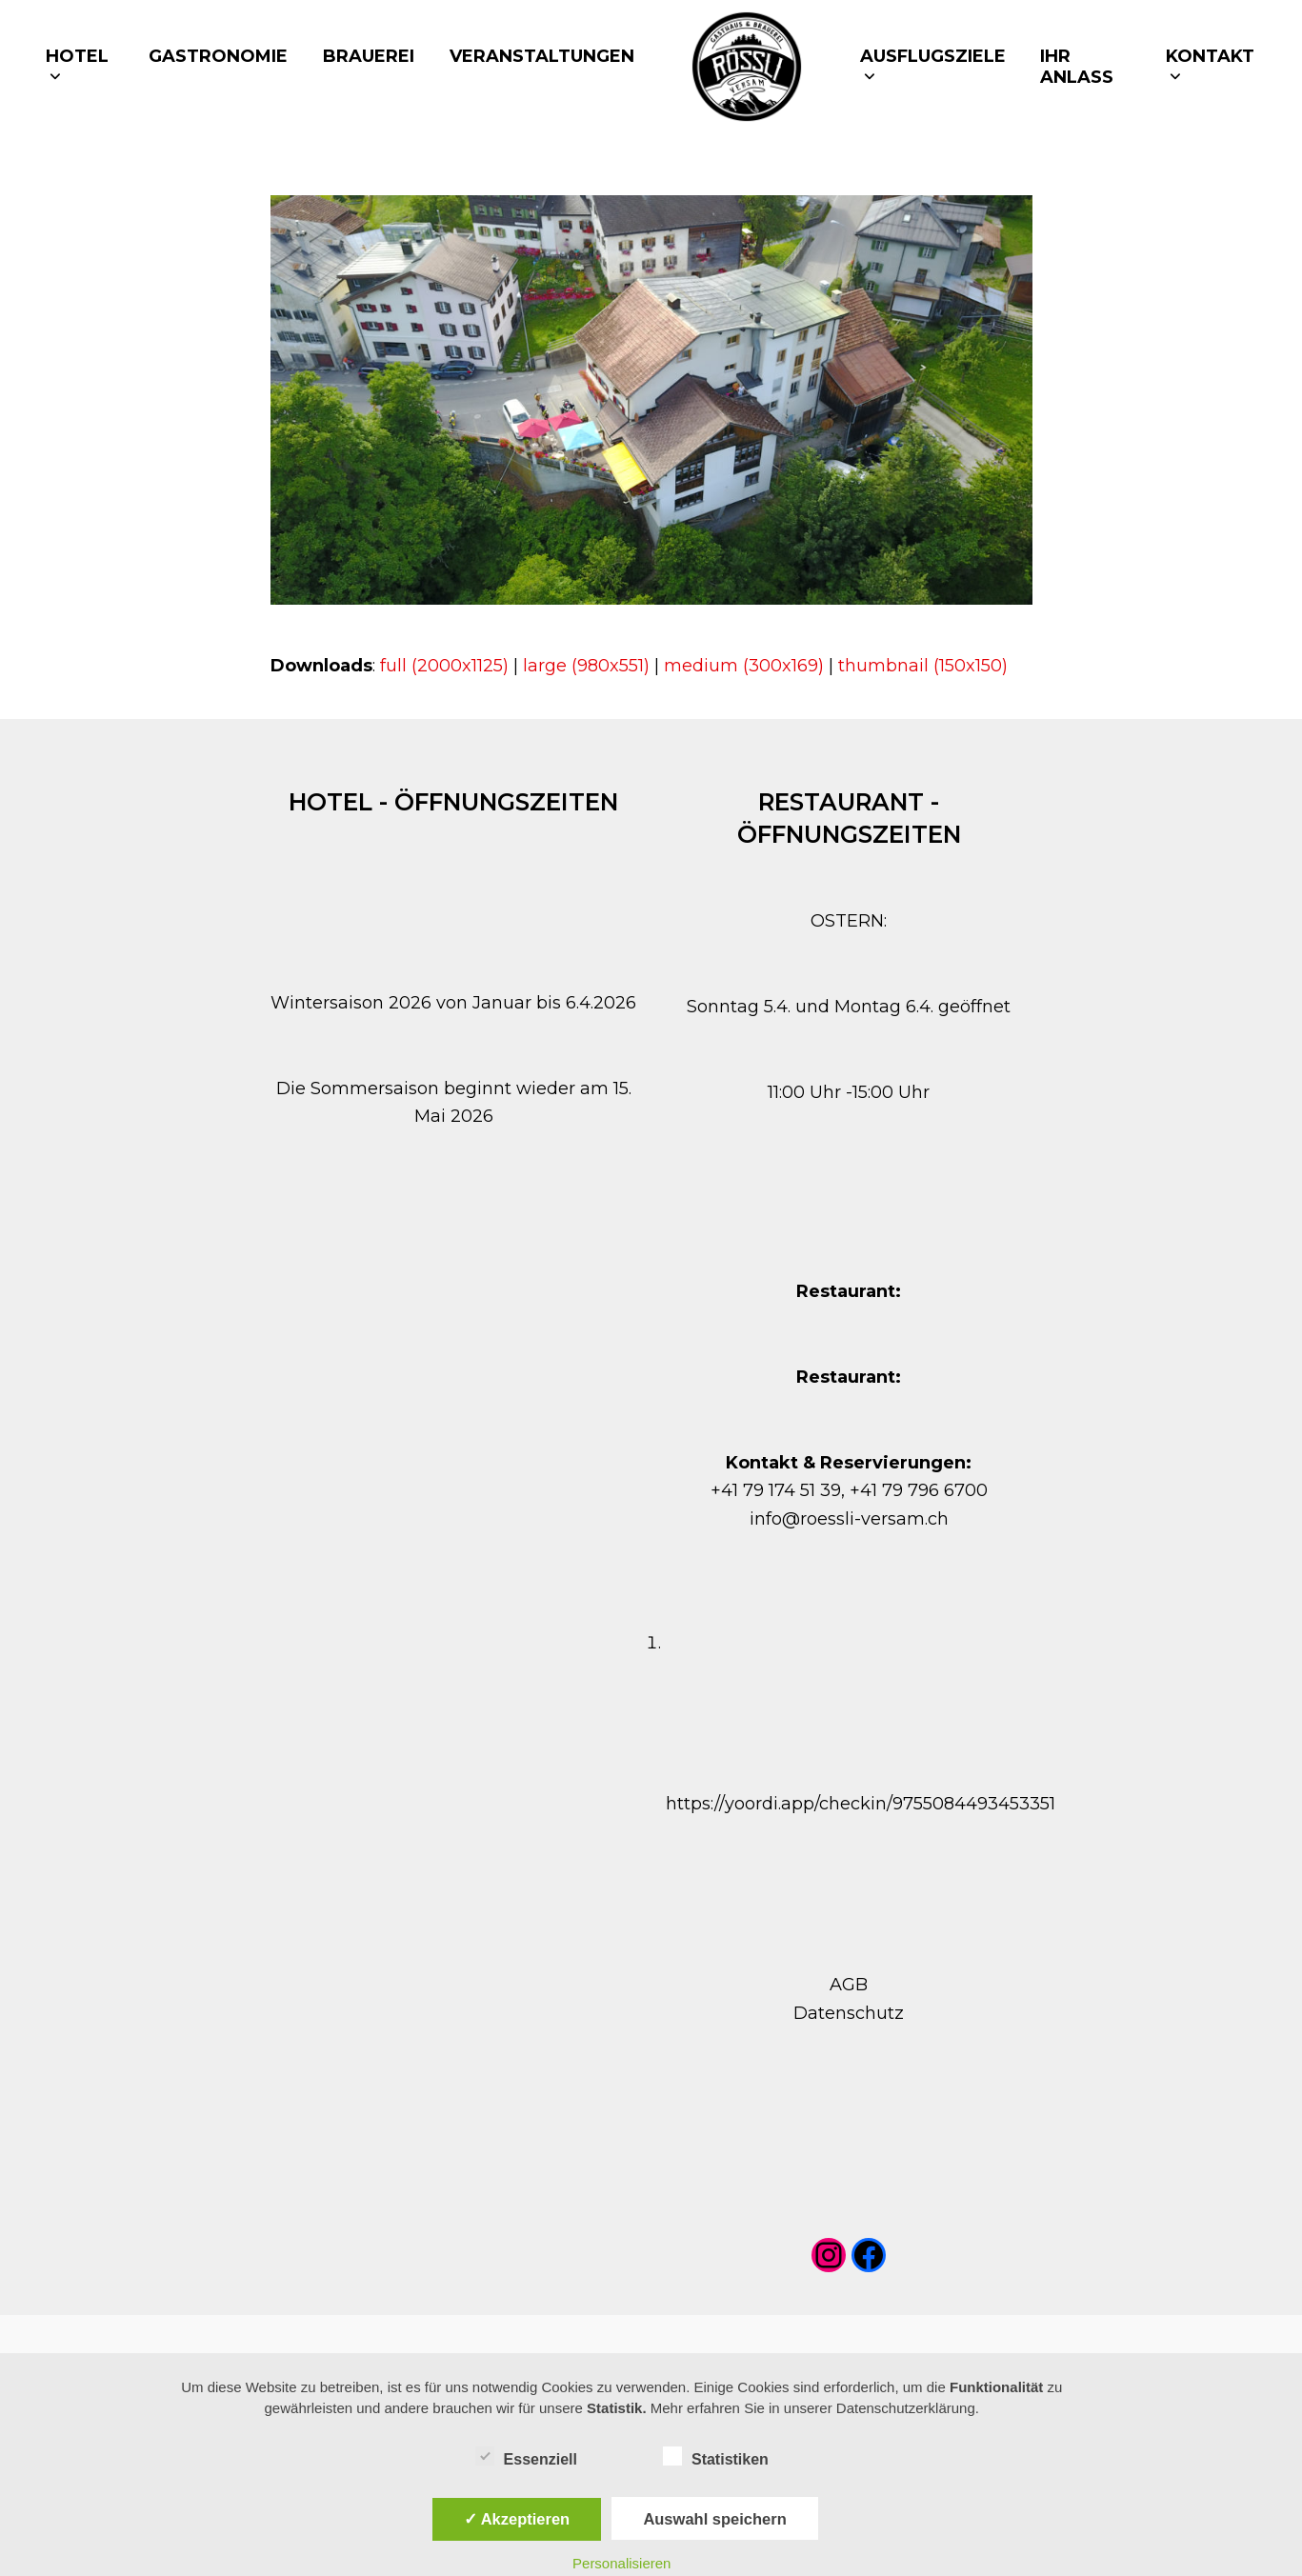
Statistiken (716, 2456)
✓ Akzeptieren (517, 2518)
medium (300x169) (744, 665)
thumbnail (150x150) (923, 665)
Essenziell (526, 2456)
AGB (849, 1984)
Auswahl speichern (714, 2518)
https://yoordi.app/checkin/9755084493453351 (860, 1803)
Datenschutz (848, 2013)
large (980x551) (586, 665)
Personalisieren (621, 2563)
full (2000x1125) (444, 665)
